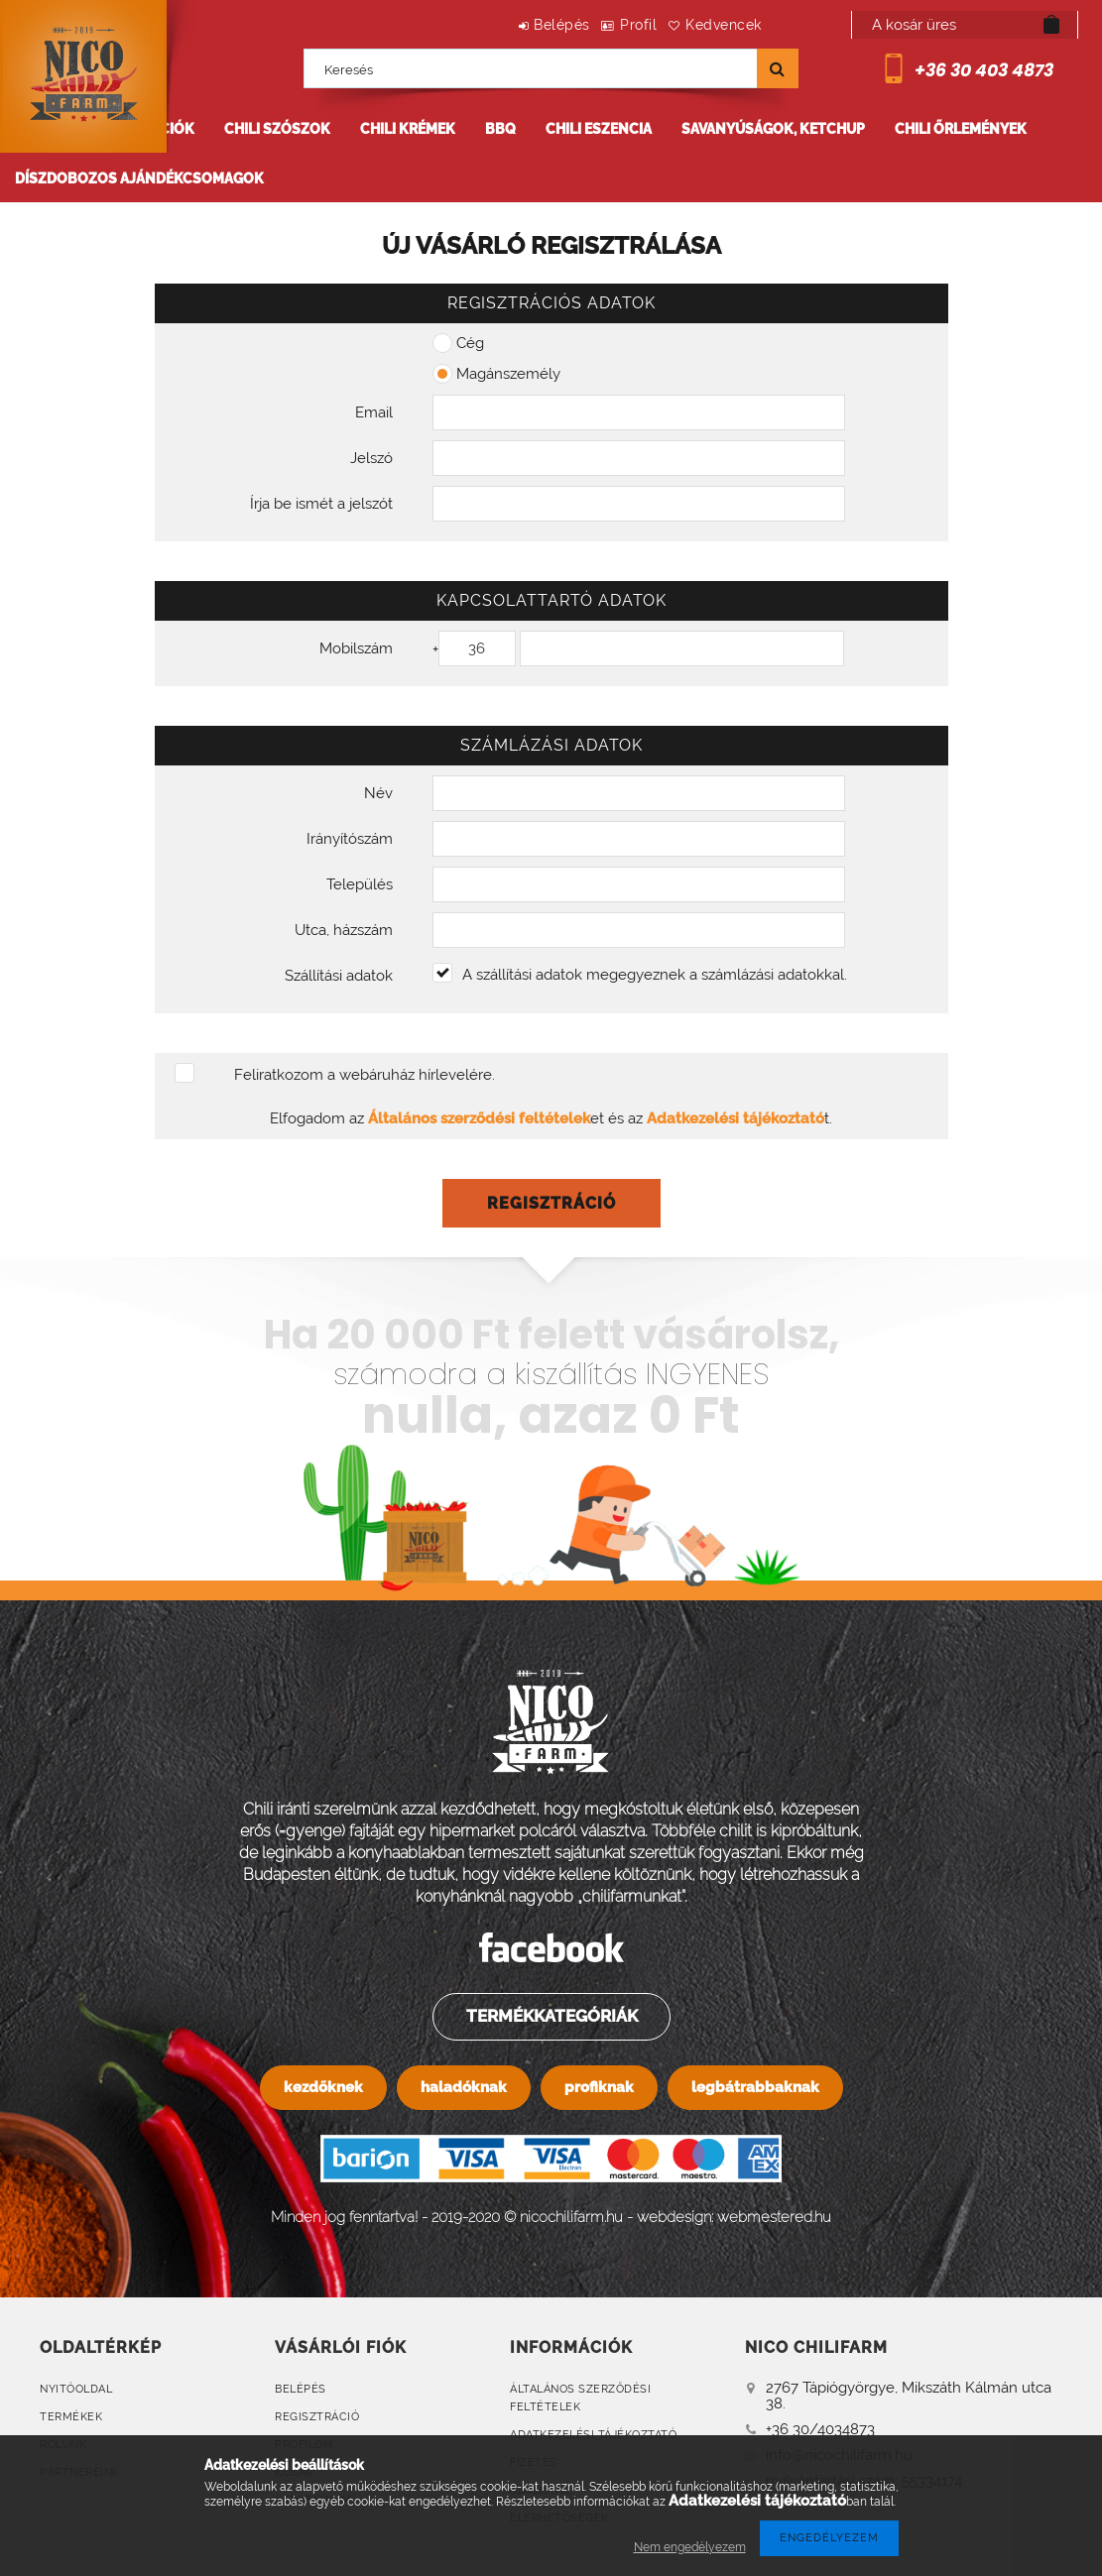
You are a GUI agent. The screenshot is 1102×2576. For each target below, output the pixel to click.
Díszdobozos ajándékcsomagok (139, 178)
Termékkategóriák (550, 2016)
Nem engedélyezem (690, 2547)
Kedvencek (714, 25)
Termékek (71, 2416)
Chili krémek (407, 129)
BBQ (500, 129)
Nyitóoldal (76, 2389)
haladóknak (464, 2086)
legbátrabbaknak (755, 2086)
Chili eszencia (599, 129)
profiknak (599, 2086)
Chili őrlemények (961, 129)
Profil (610, 25)
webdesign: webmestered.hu (734, 2216)
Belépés (515, 25)
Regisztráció (317, 2416)
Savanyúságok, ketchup (773, 129)
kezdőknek (323, 2086)
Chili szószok (277, 129)
